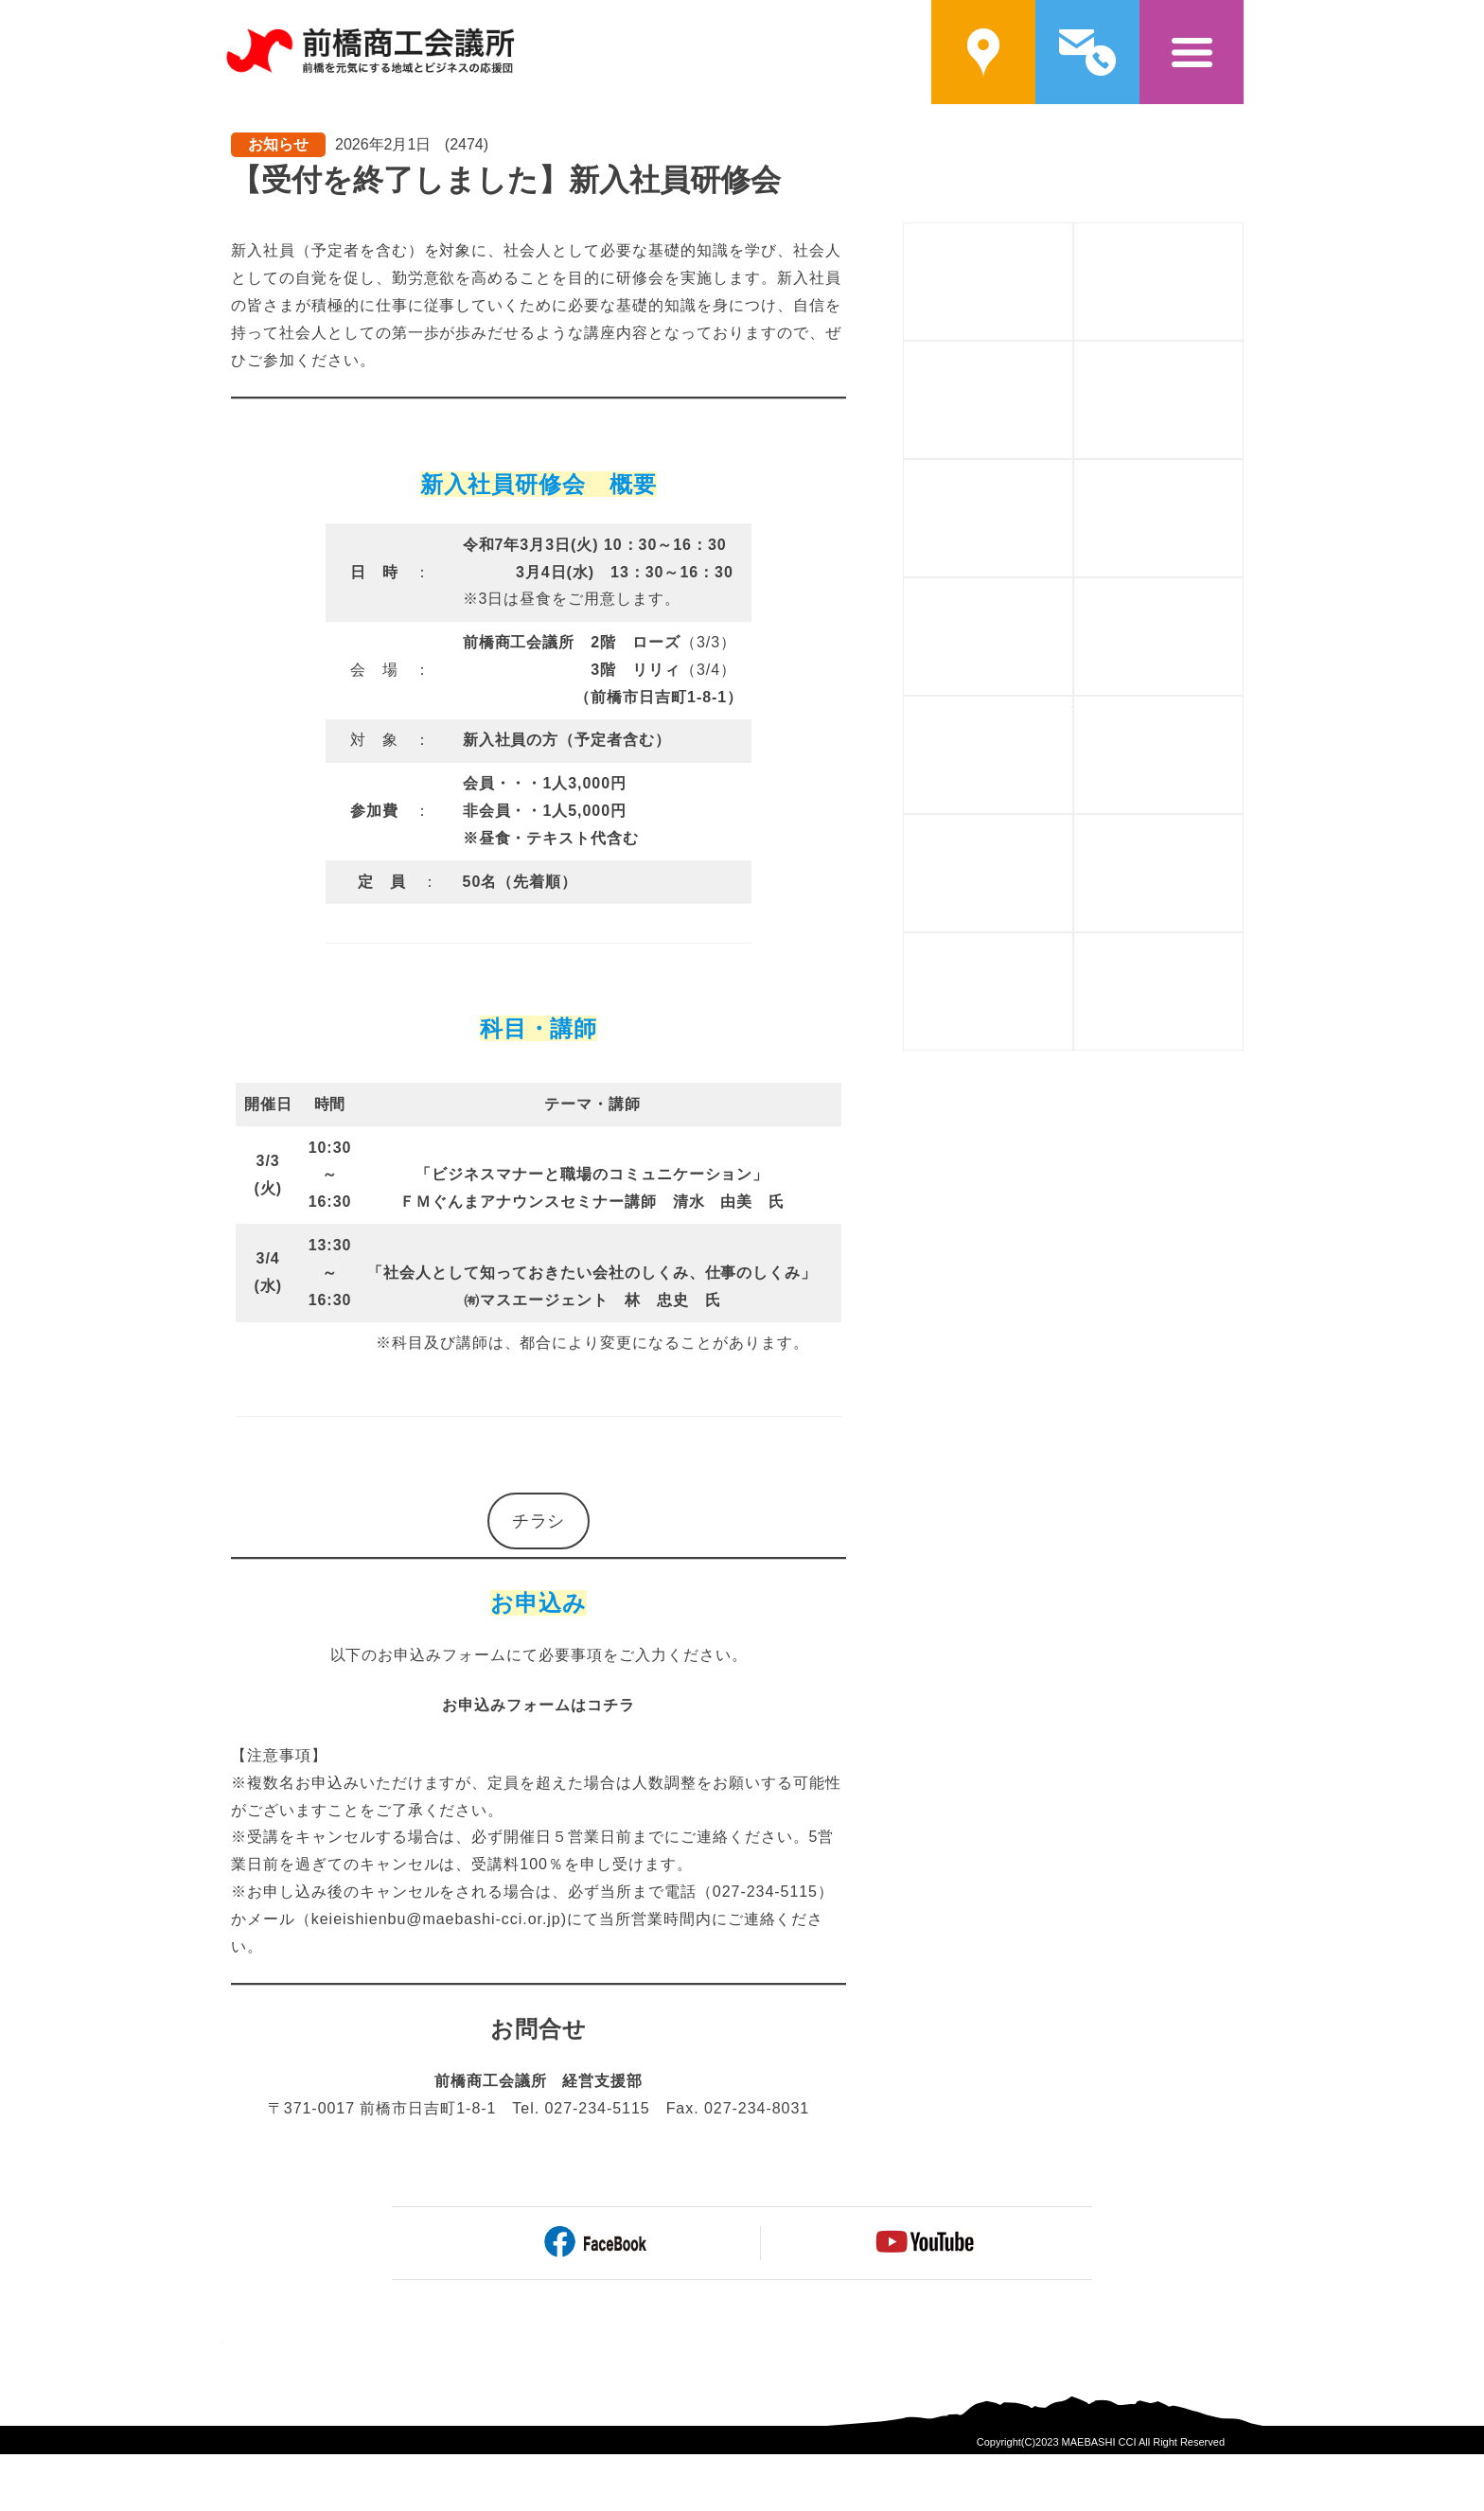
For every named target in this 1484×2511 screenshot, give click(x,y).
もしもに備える (1243, 707)
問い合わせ (1087, 52)
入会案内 (1243, 234)
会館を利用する (1243, 826)
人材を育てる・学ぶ (1072, 471)
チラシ (539, 1521)
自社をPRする (1072, 589)
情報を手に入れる (1072, 707)
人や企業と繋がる (1243, 471)
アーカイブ (1243, 944)
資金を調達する (1243, 353)
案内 (983, 52)
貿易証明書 (1072, 944)
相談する (1243, 589)
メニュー (1192, 52)
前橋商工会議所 (369, 52)
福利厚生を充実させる (1072, 826)
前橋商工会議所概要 (1072, 234)
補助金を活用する (1072, 353)
